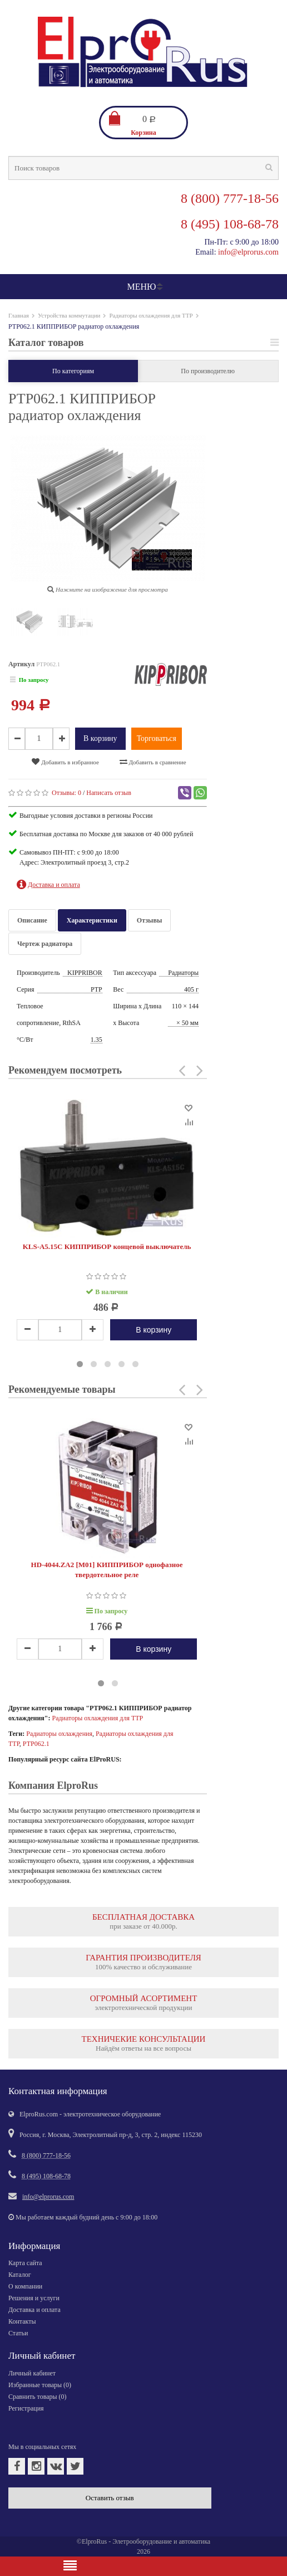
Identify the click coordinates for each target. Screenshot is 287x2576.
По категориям (73, 371)
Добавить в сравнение (153, 761)
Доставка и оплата (34, 2310)
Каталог (19, 2275)
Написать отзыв (108, 793)
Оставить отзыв (110, 2498)
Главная (18, 315)
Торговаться (156, 738)
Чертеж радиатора (44, 944)
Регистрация (26, 2408)
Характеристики (92, 920)
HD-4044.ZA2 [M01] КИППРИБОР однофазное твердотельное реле (107, 1569)
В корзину (100, 738)
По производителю (208, 371)
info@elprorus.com (248, 252)
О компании (25, 2286)
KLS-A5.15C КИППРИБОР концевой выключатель (107, 1246)
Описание (32, 920)
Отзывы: (66, 793)
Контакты (22, 2321)
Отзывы (149, 920)
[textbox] (143, 168)
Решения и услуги (34, 2298)
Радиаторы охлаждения (59, 1734)
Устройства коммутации (69, 315)
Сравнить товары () (37, 2397)
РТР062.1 (36, 1744)
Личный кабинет (32, 2373)
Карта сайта (25, 2263)
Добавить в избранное (65, 761)
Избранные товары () (39, 2385)
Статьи (18, 2333)
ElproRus (94, 2541)
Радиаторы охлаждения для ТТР (150, 315)
